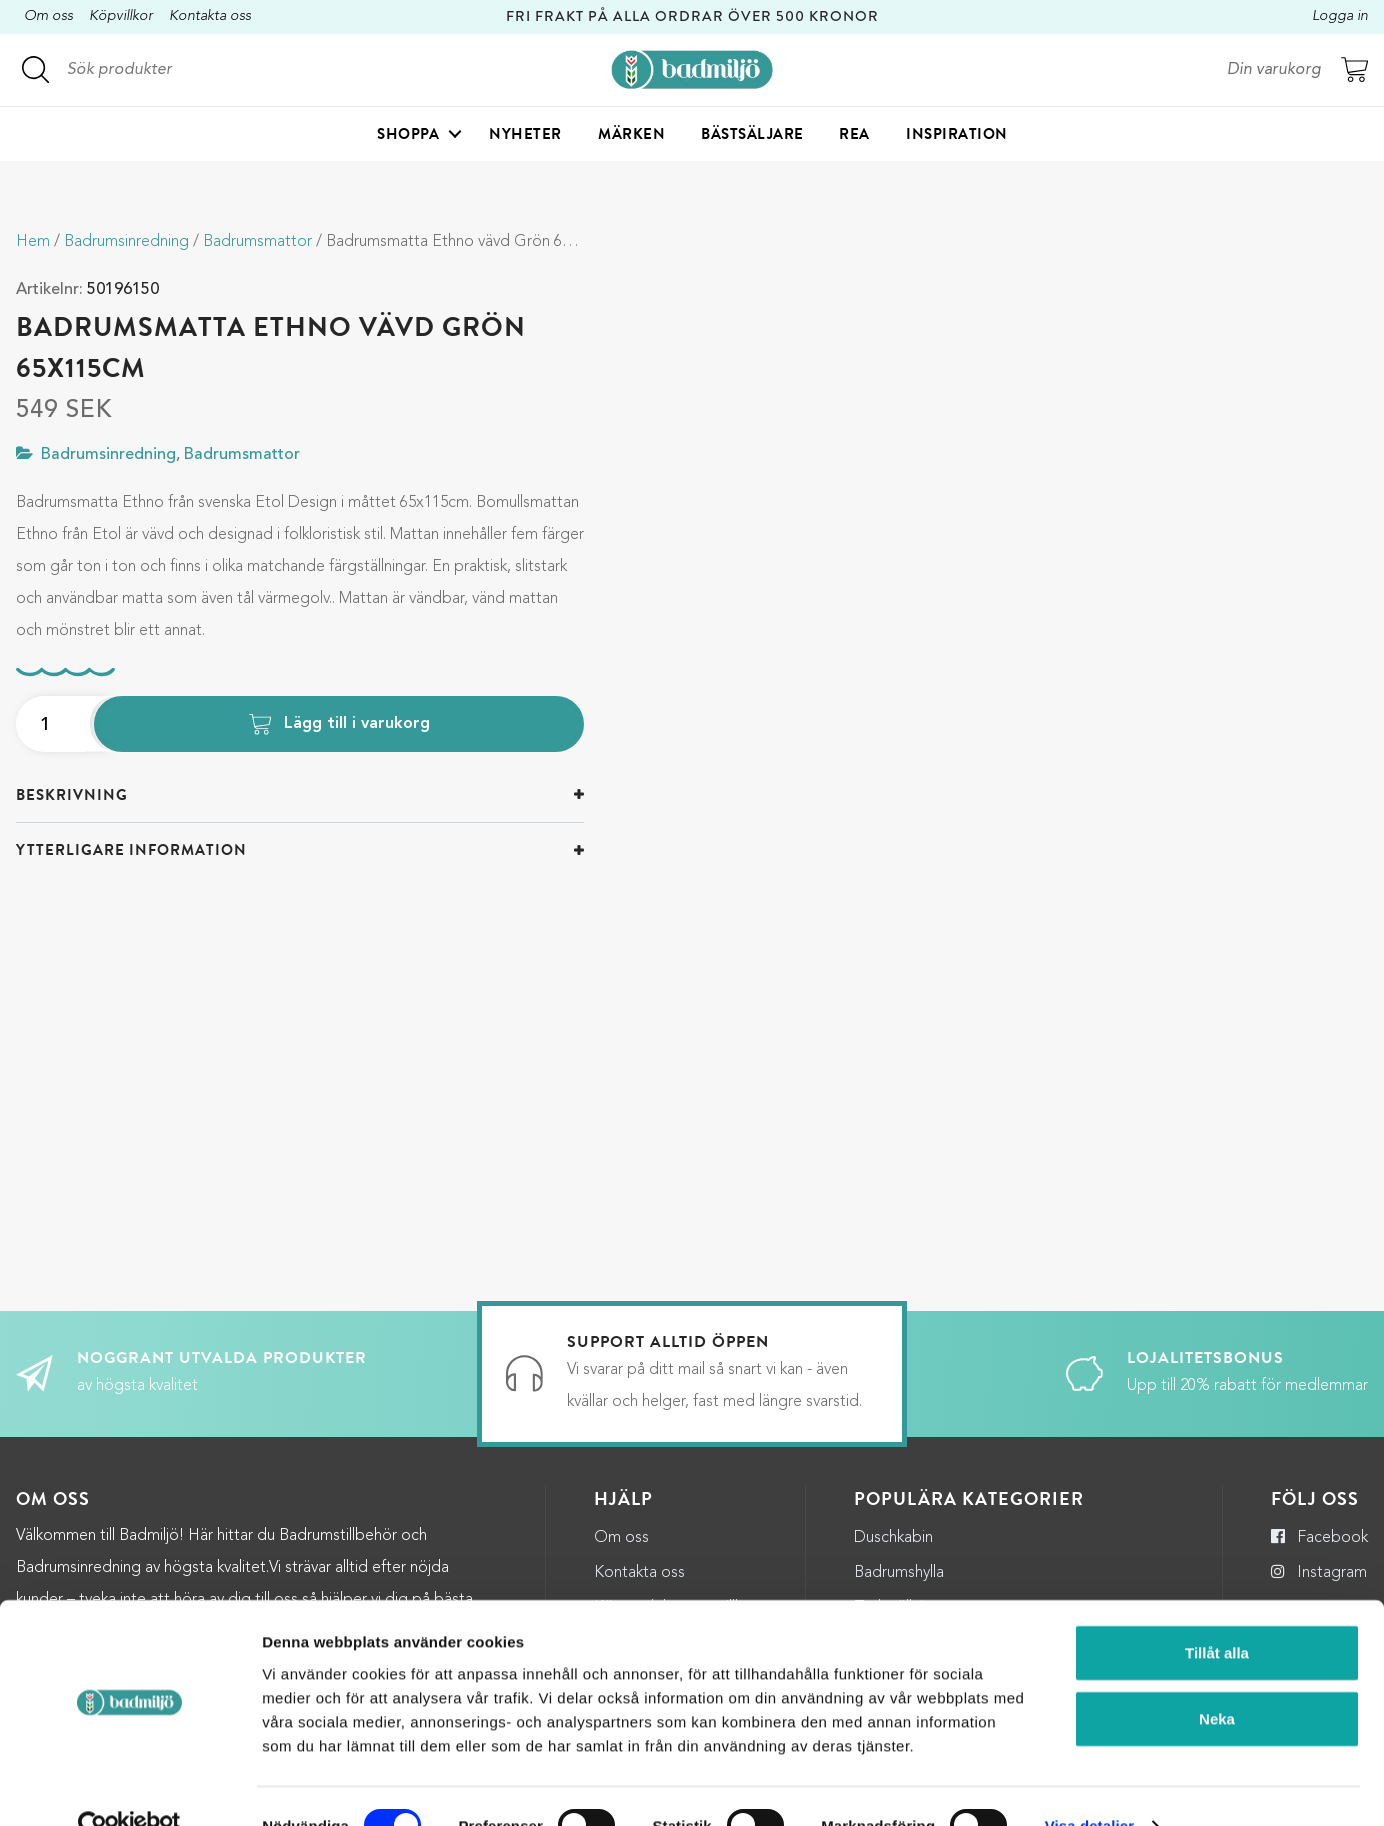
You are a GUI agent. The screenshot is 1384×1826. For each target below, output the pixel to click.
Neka (1217, 1679)
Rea (854, 136)
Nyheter (525, 136)
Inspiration (957, 136)
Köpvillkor (121, 16)
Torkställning (897, 1508)
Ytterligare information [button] (131, 850)
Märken (631, 136)
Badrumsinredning (126, 242)
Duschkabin (893, 1437)
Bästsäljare (752, 136)
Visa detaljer (1089, 1786)
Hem (33, 242)
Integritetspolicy (651, 1543)
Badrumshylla (899, 1473)
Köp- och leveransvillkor (675, 1508)
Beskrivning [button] (72, 795)
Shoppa (408, 136)
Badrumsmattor (257, 242)
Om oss (48, 16)
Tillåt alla (1217, 1613)
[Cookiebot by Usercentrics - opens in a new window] (129, 1787)
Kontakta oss (210, 16)
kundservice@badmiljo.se (255, 1532)
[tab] (300, 795)
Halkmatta (889, 1543)
